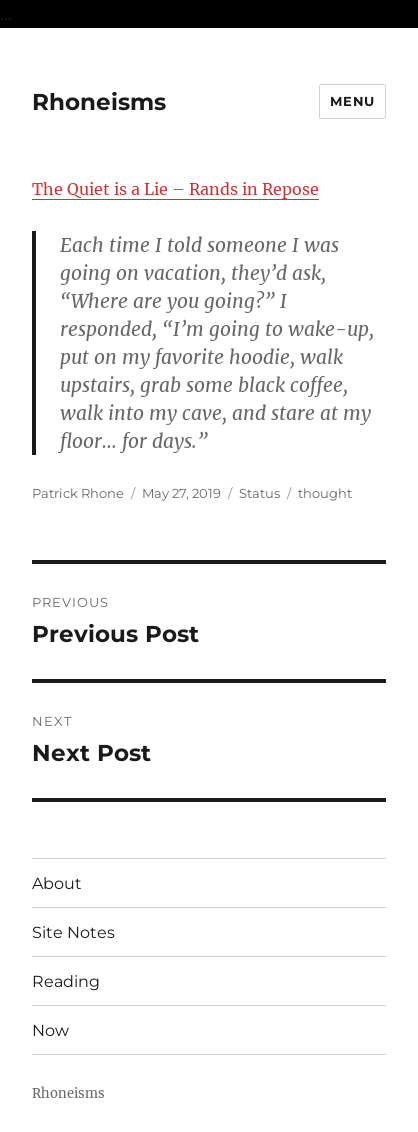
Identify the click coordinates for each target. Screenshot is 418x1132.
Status (259, 493)
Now (50, 1030)
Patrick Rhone (78, 493)
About (57, 883)
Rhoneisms (99, 102)
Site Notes (73, 932)
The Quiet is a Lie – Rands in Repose (175, 189)
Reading (66, 981)
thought (325, 493)
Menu (352, 101)
